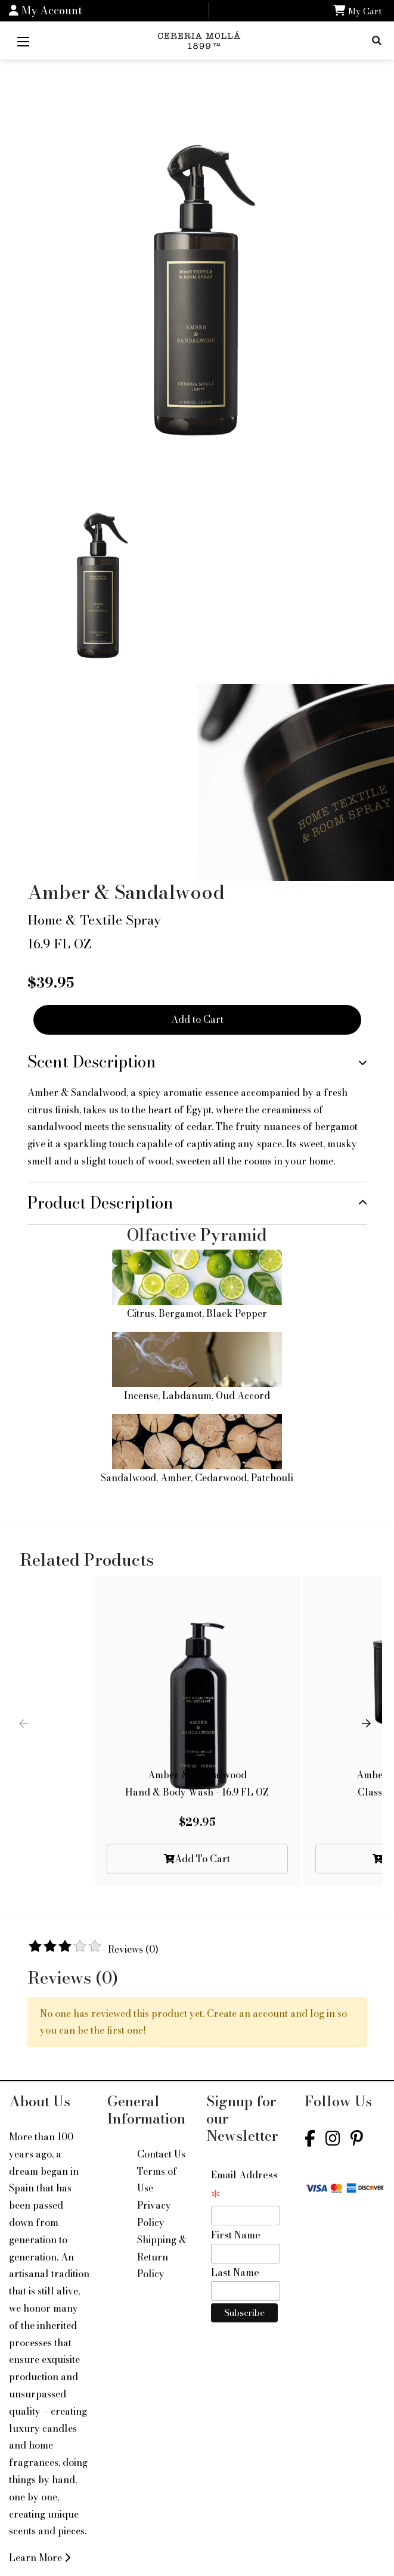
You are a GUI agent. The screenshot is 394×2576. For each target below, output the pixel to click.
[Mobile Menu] (23, 40)
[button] (368, 1731)
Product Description (100, 1203)
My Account (45, 10)
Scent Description (91, 1062)
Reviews (133, 1949)
